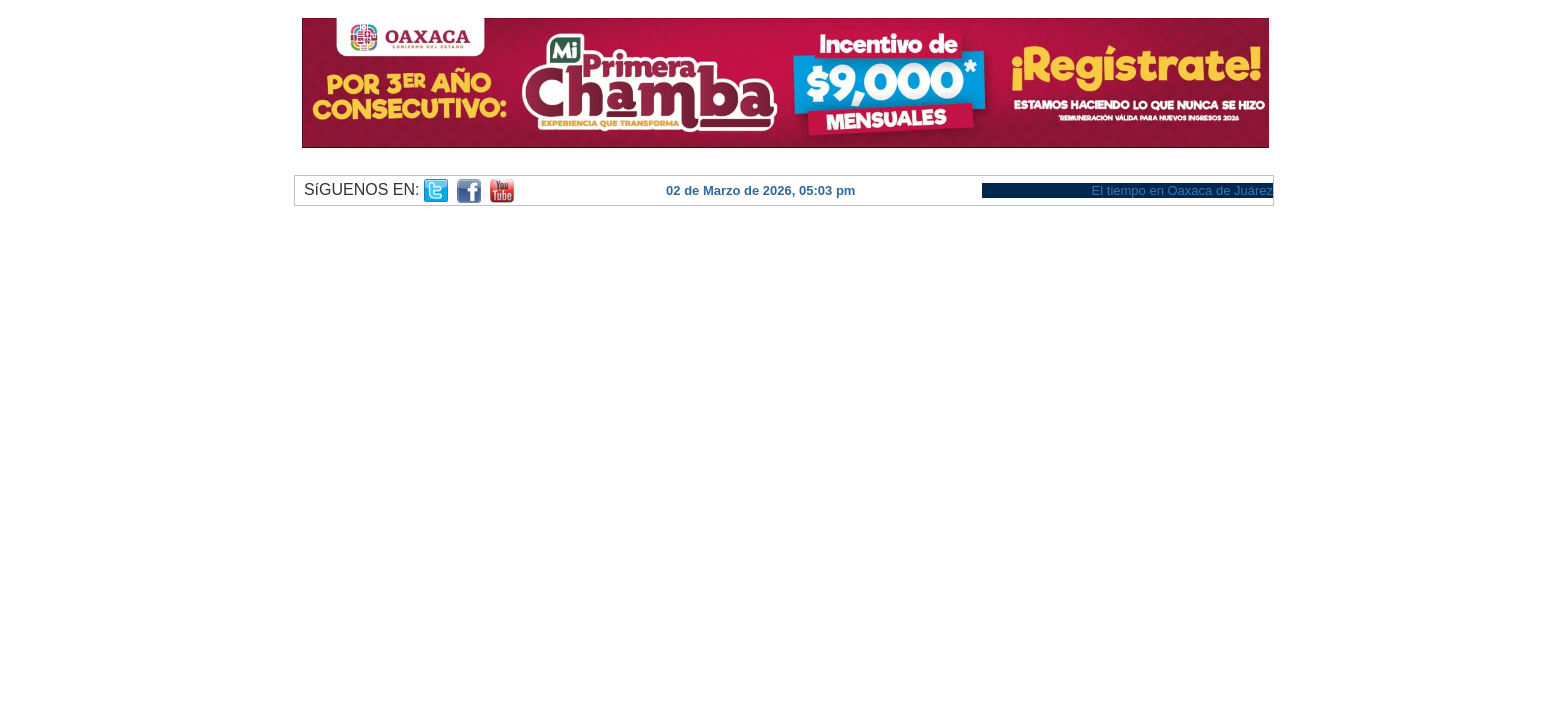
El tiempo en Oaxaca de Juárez (1182, 190)
